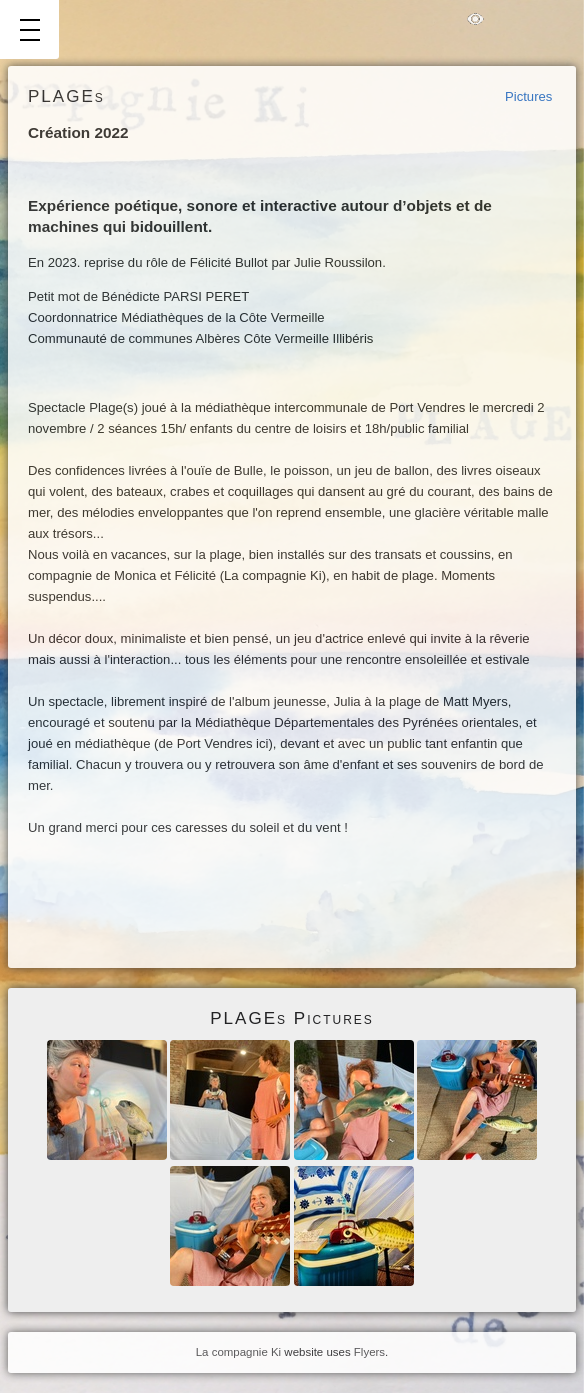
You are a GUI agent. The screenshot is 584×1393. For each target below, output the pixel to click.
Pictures (528, 96)
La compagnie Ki (238, 1352)
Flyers (369, 1352)
